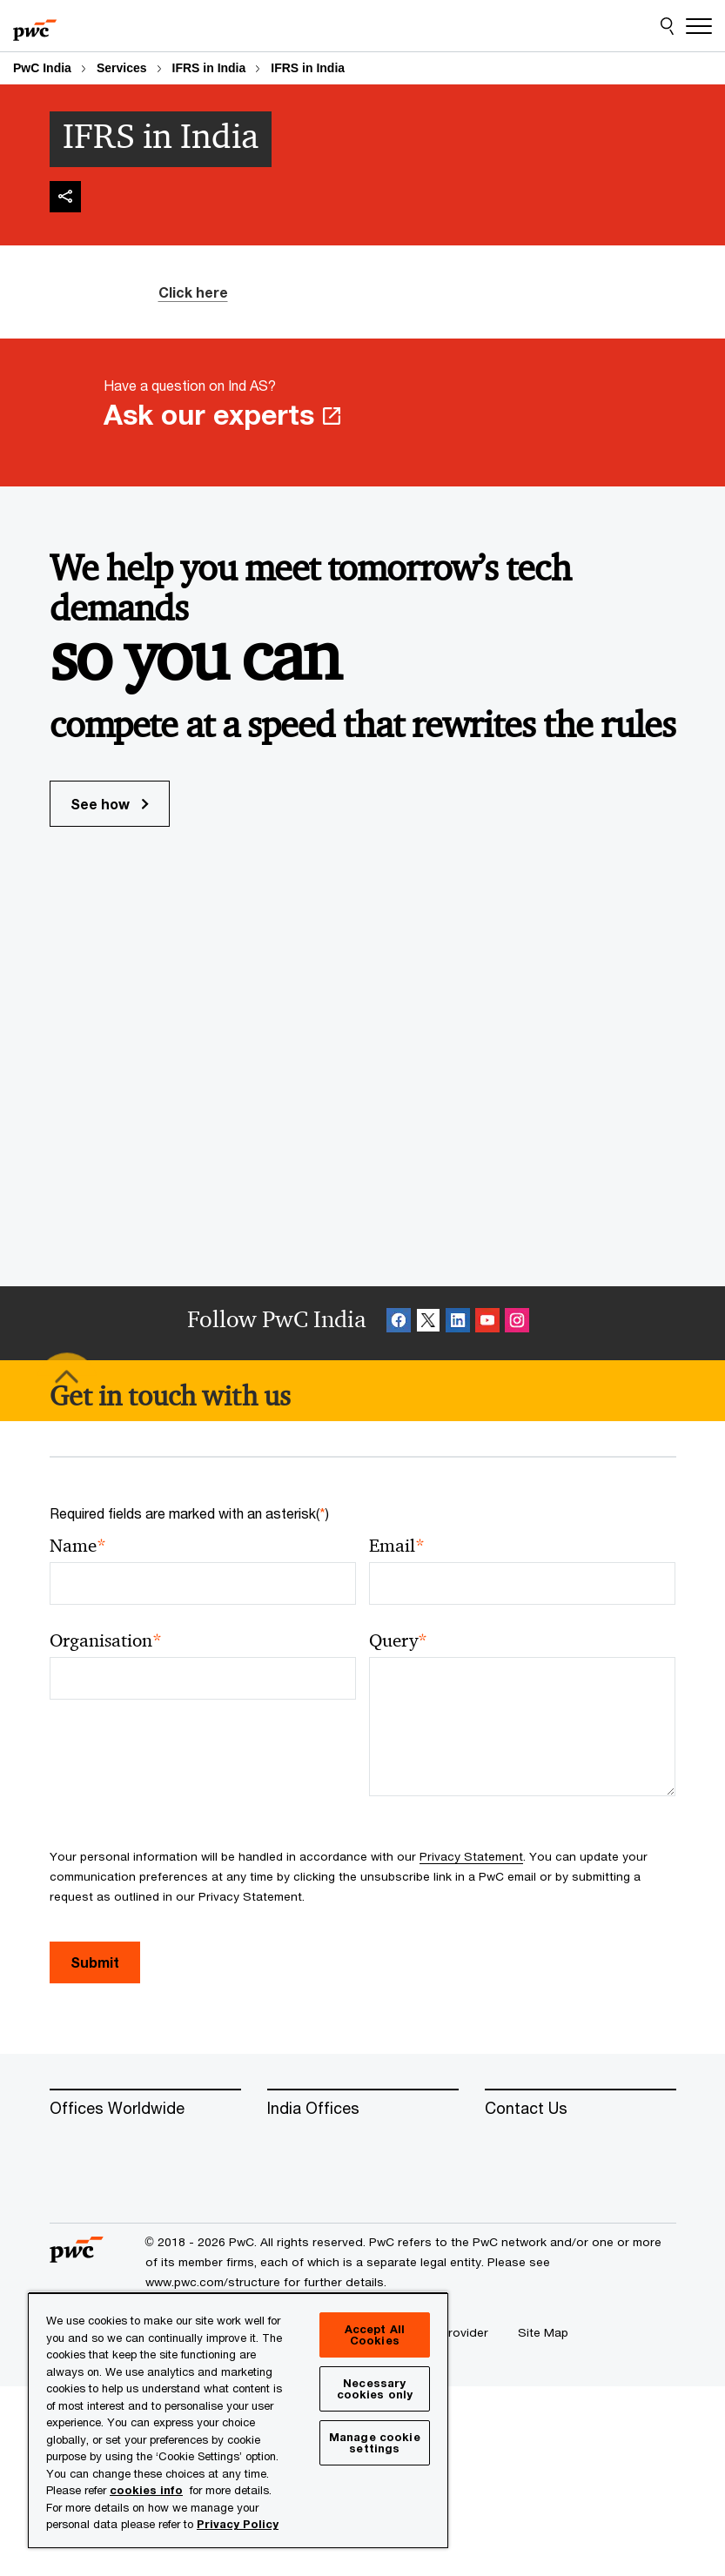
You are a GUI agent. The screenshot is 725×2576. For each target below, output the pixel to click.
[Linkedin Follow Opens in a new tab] (458, 1323)
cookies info (146, 2490)
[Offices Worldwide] (145, 2108)
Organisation (106, 1641)
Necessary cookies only (375, 2388)
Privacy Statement (471, 1856)
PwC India (42, 68)
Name (78, 1546)
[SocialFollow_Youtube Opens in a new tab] (487, 1323)
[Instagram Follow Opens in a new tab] (517, 1323)
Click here (193, 292)
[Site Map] (543, 2332)
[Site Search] (667, 26)
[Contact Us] (580, 2108)
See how (109, 803)
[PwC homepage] (35, 26)
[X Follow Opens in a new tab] (428, 1323)
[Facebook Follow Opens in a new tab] (398, 1323)
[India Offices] (363, 2108)
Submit (94, 1962)
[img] (65, 196)
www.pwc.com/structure (212, 2282)
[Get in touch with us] (170, 1396)
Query (398, 1641)
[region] (238, 2419)
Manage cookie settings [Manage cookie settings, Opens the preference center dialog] (374, 2442)
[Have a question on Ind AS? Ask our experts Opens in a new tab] (362, 412)
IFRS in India (209, 68)
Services (122, 68)
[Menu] (699, 26)
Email (397, 1546)
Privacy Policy (238, 2524)
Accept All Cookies (375, 2334)
